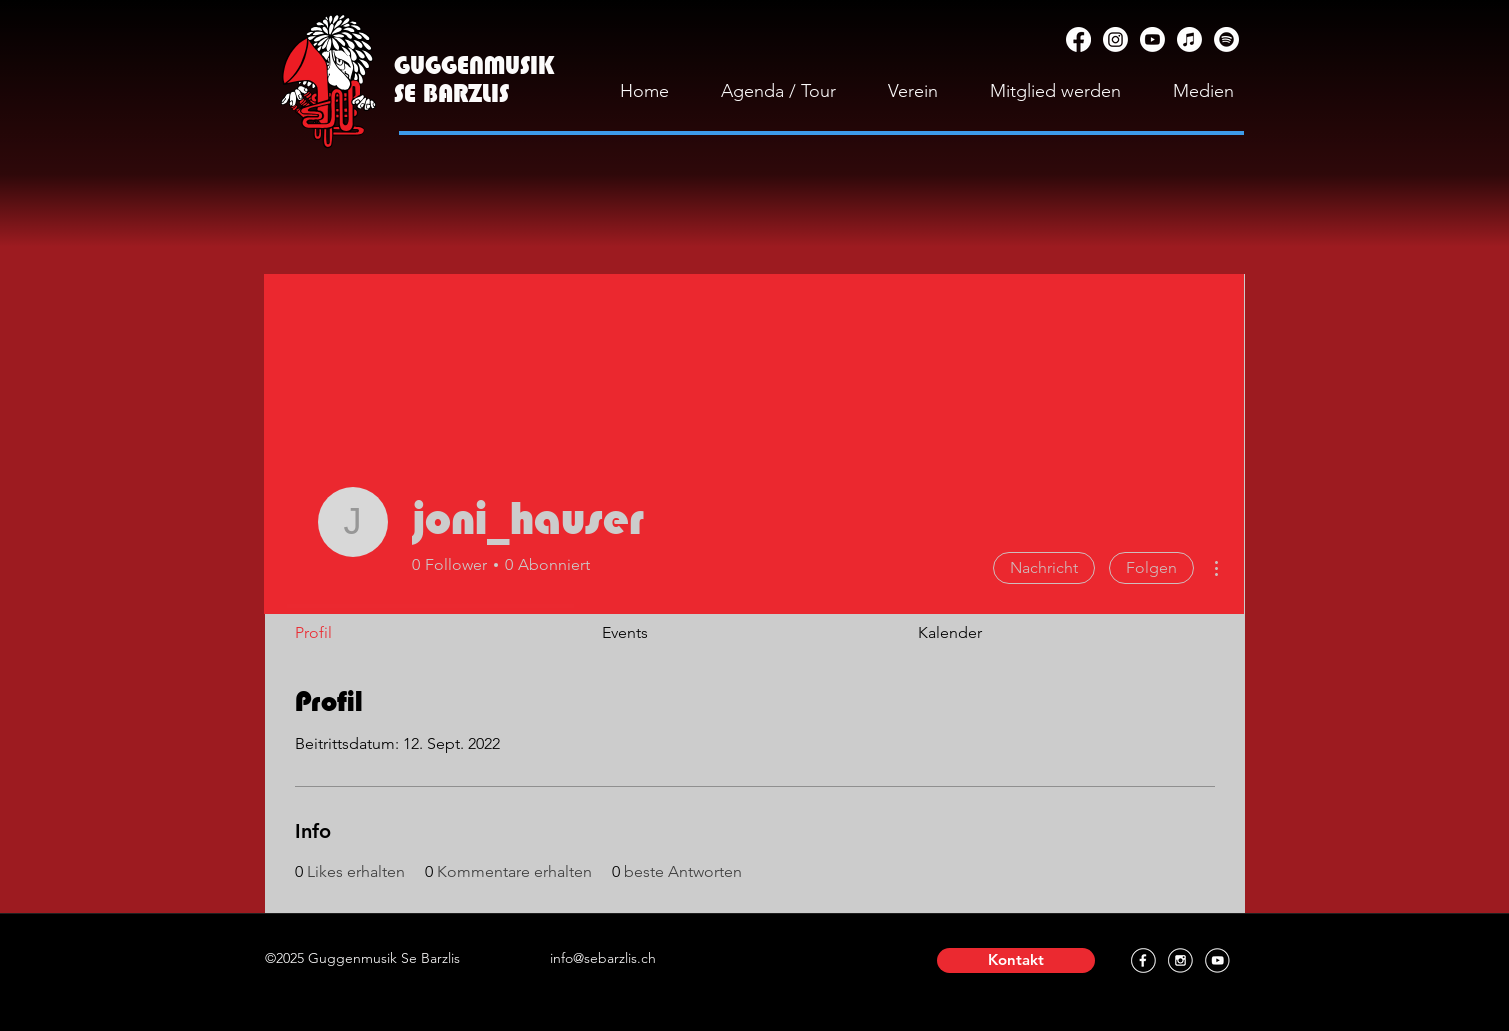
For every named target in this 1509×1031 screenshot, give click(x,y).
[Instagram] (1115, 39)
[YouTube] (1152, 39)
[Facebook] (1078, 39)
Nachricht (1044, 567)
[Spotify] (1226, 39)
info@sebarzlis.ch (603, 958)
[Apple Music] (1189, 39)
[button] (1016, 960)
